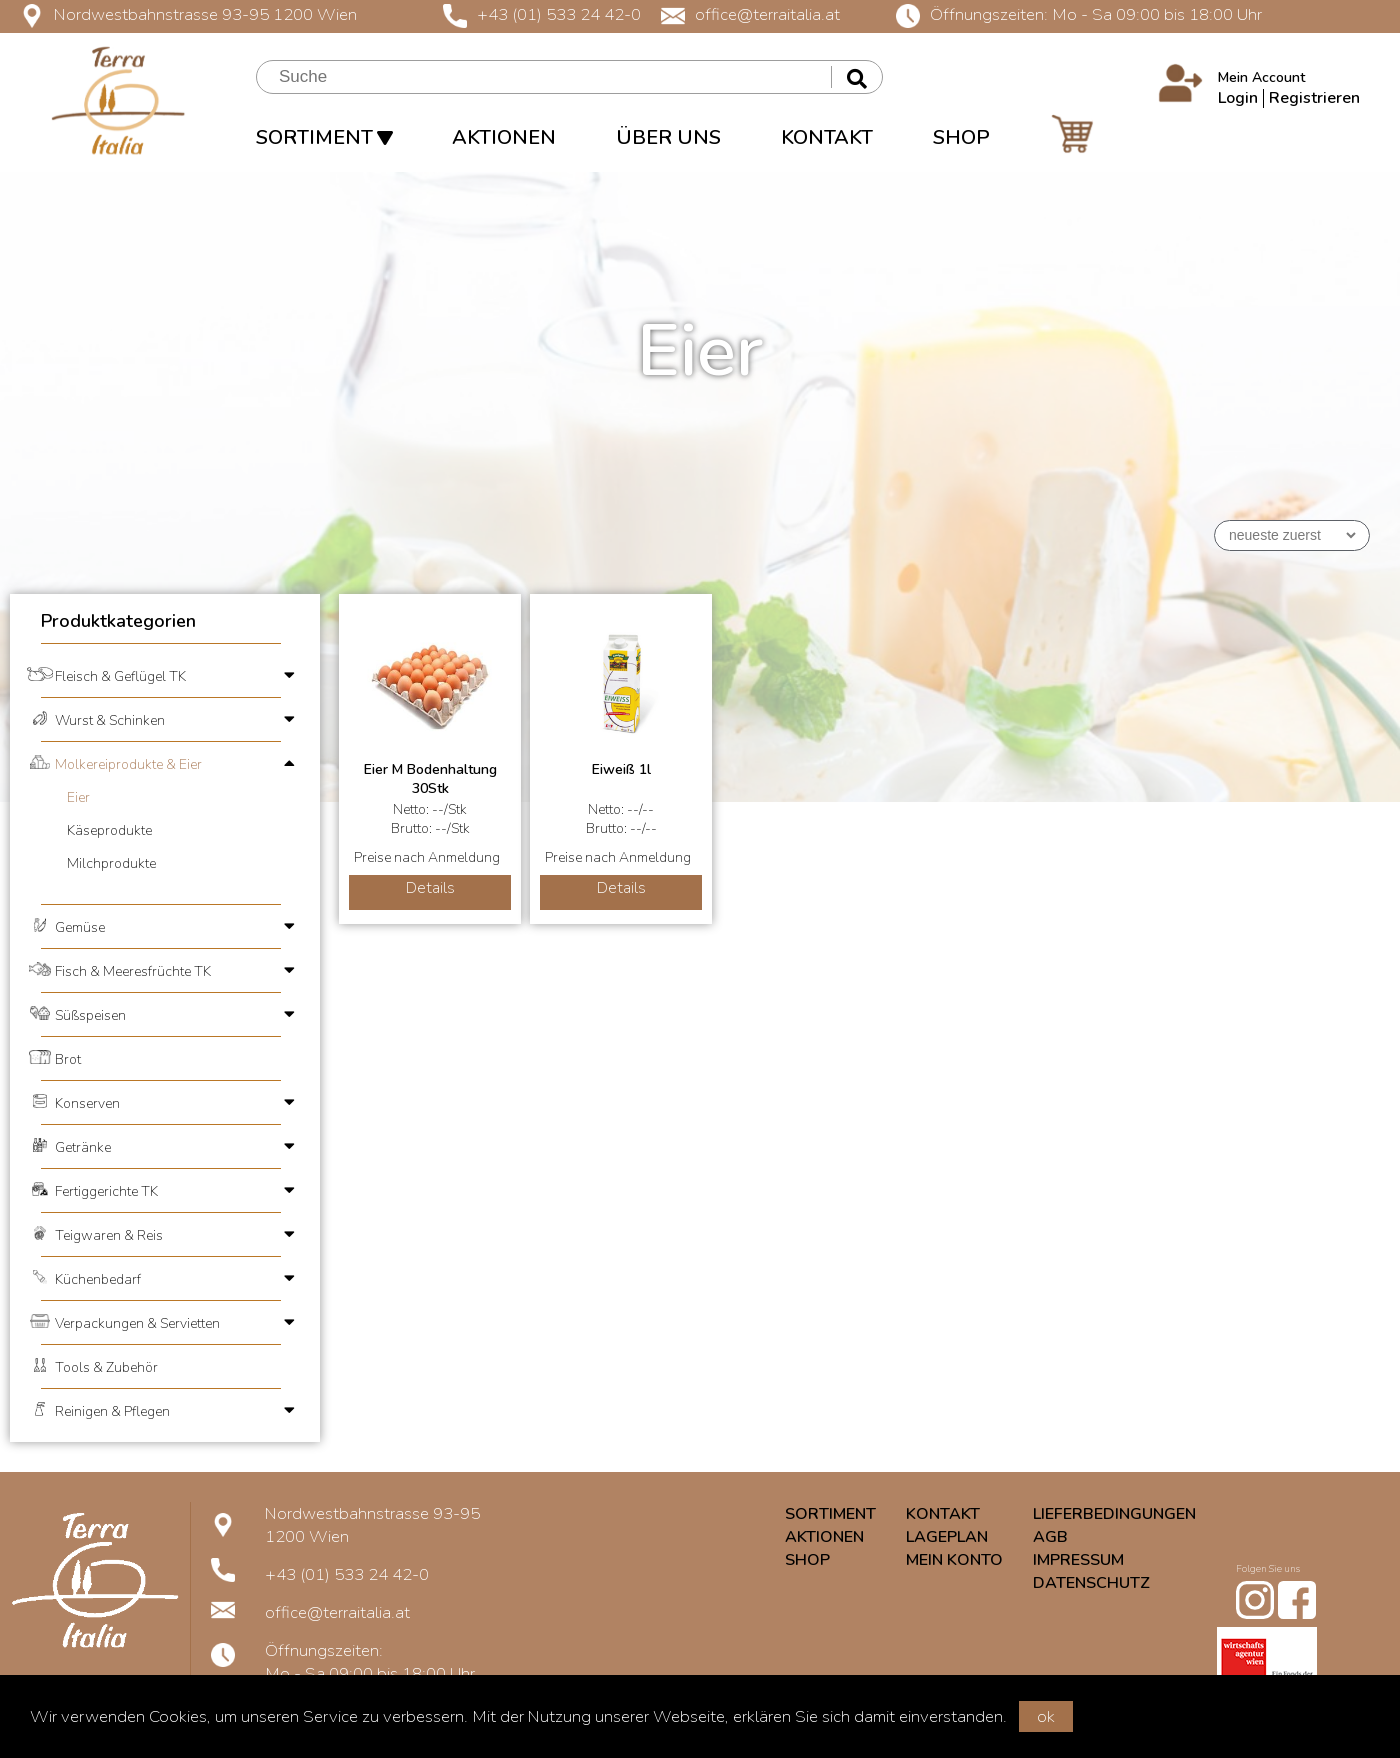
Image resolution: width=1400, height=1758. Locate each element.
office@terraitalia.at (750, 14)
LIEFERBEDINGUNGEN (1114, 1514)
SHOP (961, 137)
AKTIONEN (504, 137)
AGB (1050, 1537)
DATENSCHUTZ (1091, 1583)
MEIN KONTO (954, 1560)
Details (430, 888)
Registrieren (1314, 98)
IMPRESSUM (1078, 1560)
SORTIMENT (324, 137)
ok (1046, 1716)
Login (1238, 98)
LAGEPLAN (947, 1537)
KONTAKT (827, 137)
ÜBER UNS (668, 137)
